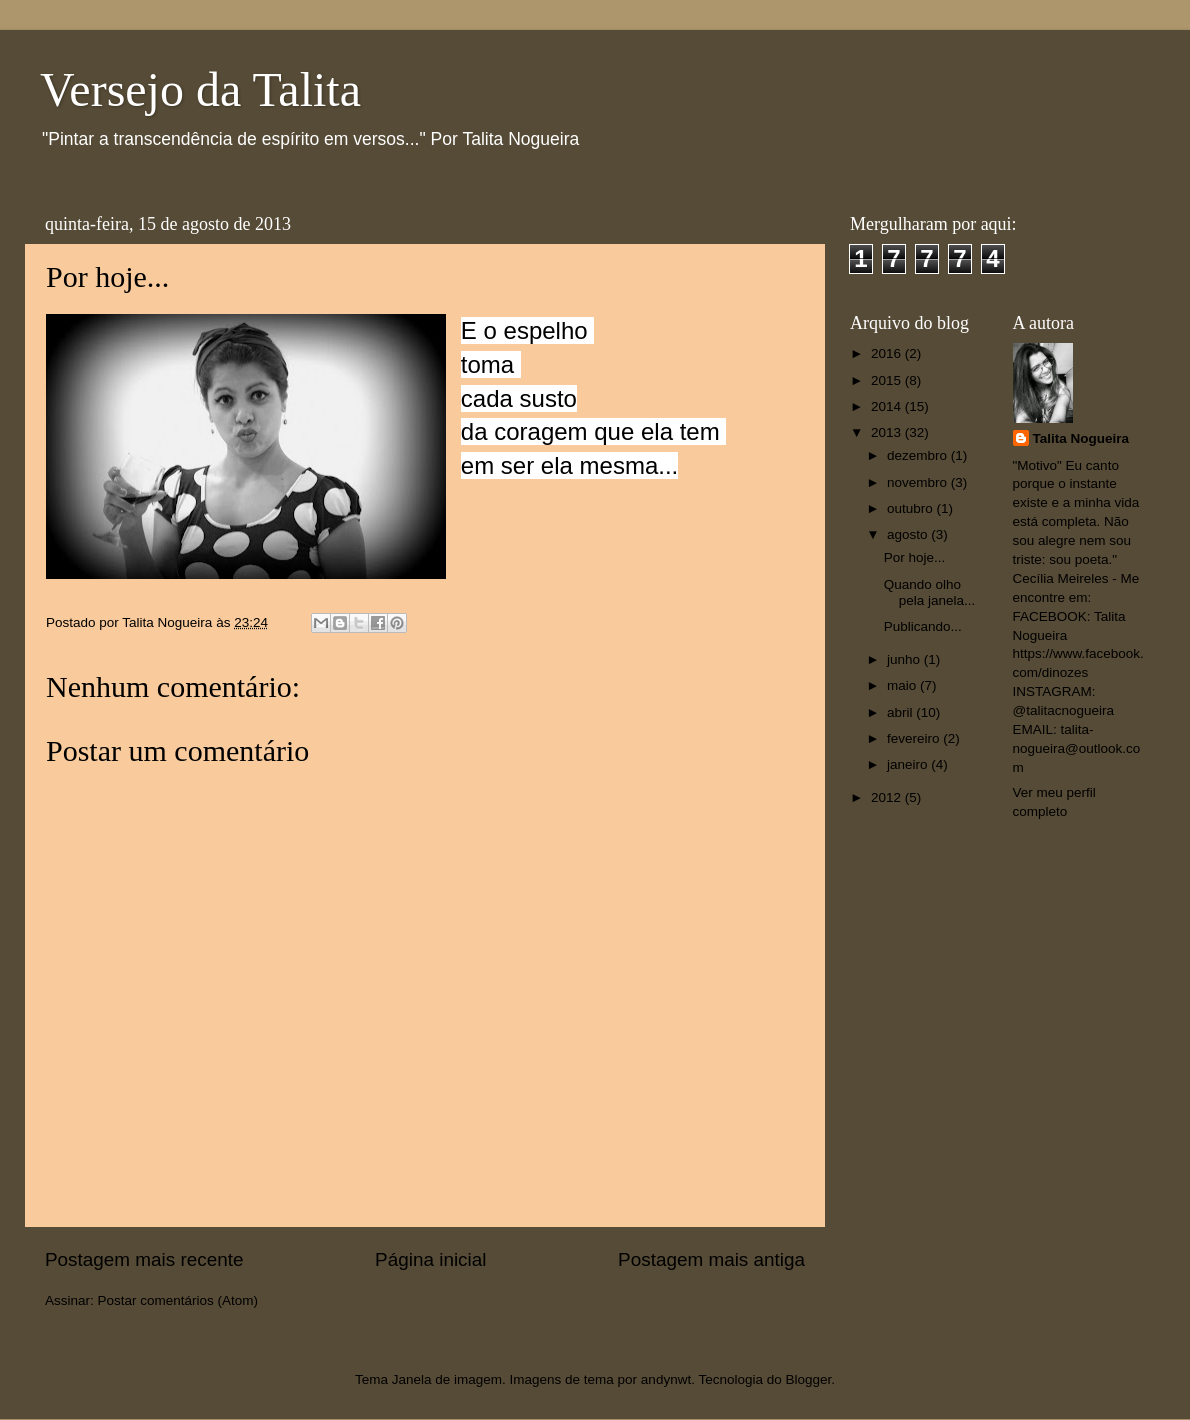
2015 (888, 380)
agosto (909, 534)
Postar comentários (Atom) (178, 1300)
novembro (919, 482)
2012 (888, 797)
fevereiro (915, 738)
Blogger (808, 1379)
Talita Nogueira (1081, 438)
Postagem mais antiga (711, 1259)
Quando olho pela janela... (930, 592)
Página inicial (430, 1259)
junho (905, 659)
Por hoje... (915, 557)
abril (901, 712)
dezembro (919, 455)
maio (903, 685)
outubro (912, 508)
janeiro (909, 764)
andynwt (666, 1379)
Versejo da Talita (200, 89)
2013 (888, 432)
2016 (888, 353)
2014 (888, 406)
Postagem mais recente (144, 1259)
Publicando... (923, 626)
